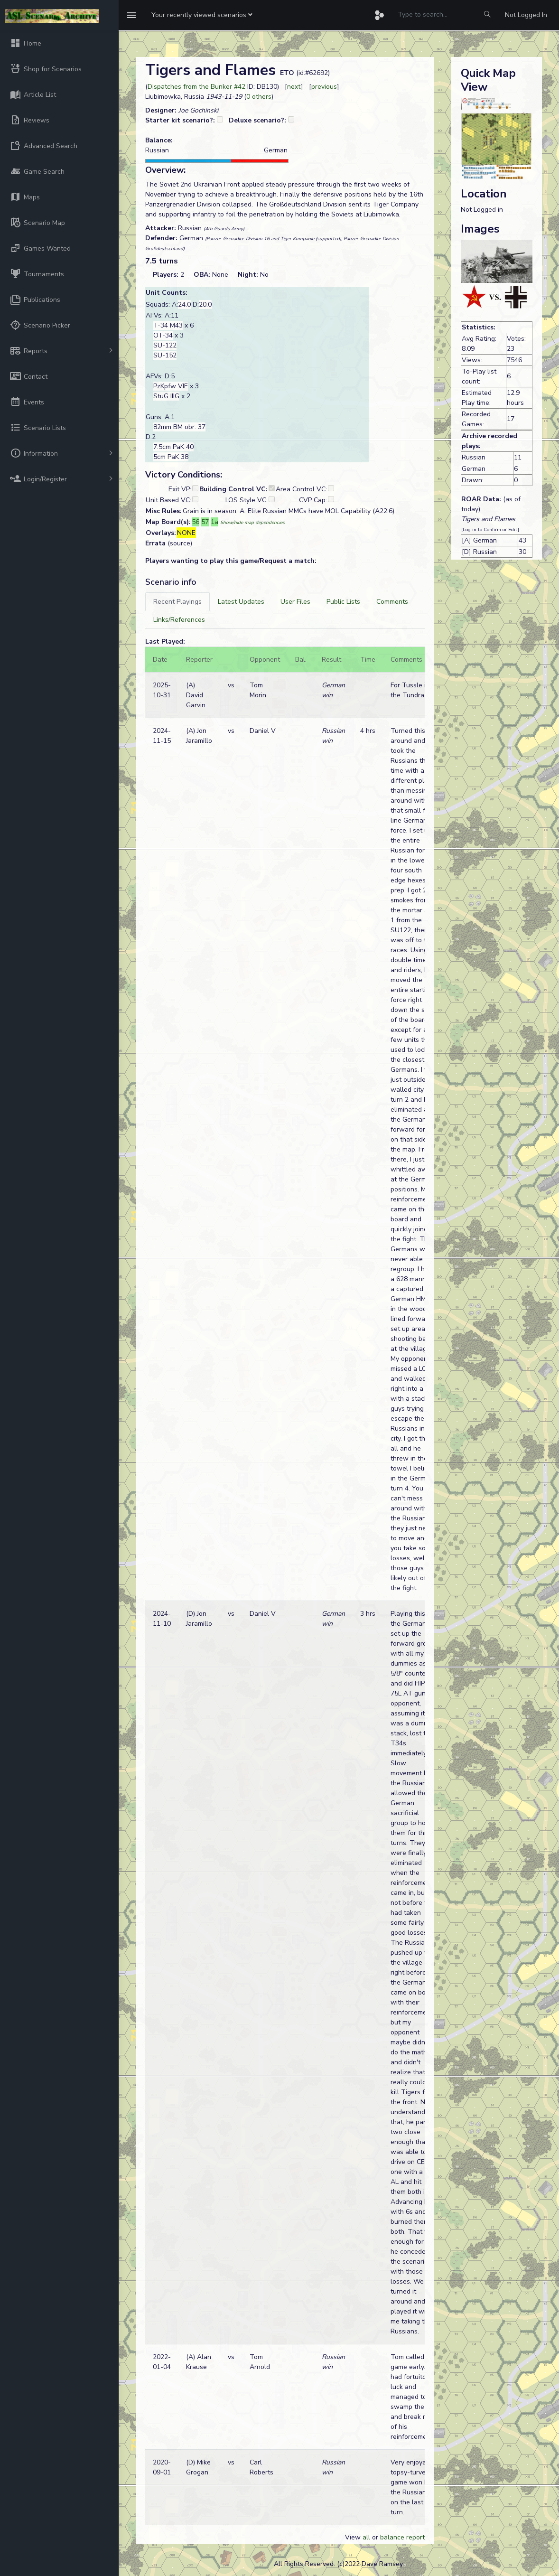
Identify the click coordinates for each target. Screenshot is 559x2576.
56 (195, 521)
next (294, 86)
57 (205, 521)
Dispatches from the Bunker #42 (196, 86)
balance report (402, 2537)
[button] (202, 15)
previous (324, 86)
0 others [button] (258, 96)
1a (214, 521)
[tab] (177, 601)
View (354, 2537)
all (366, 2537)
